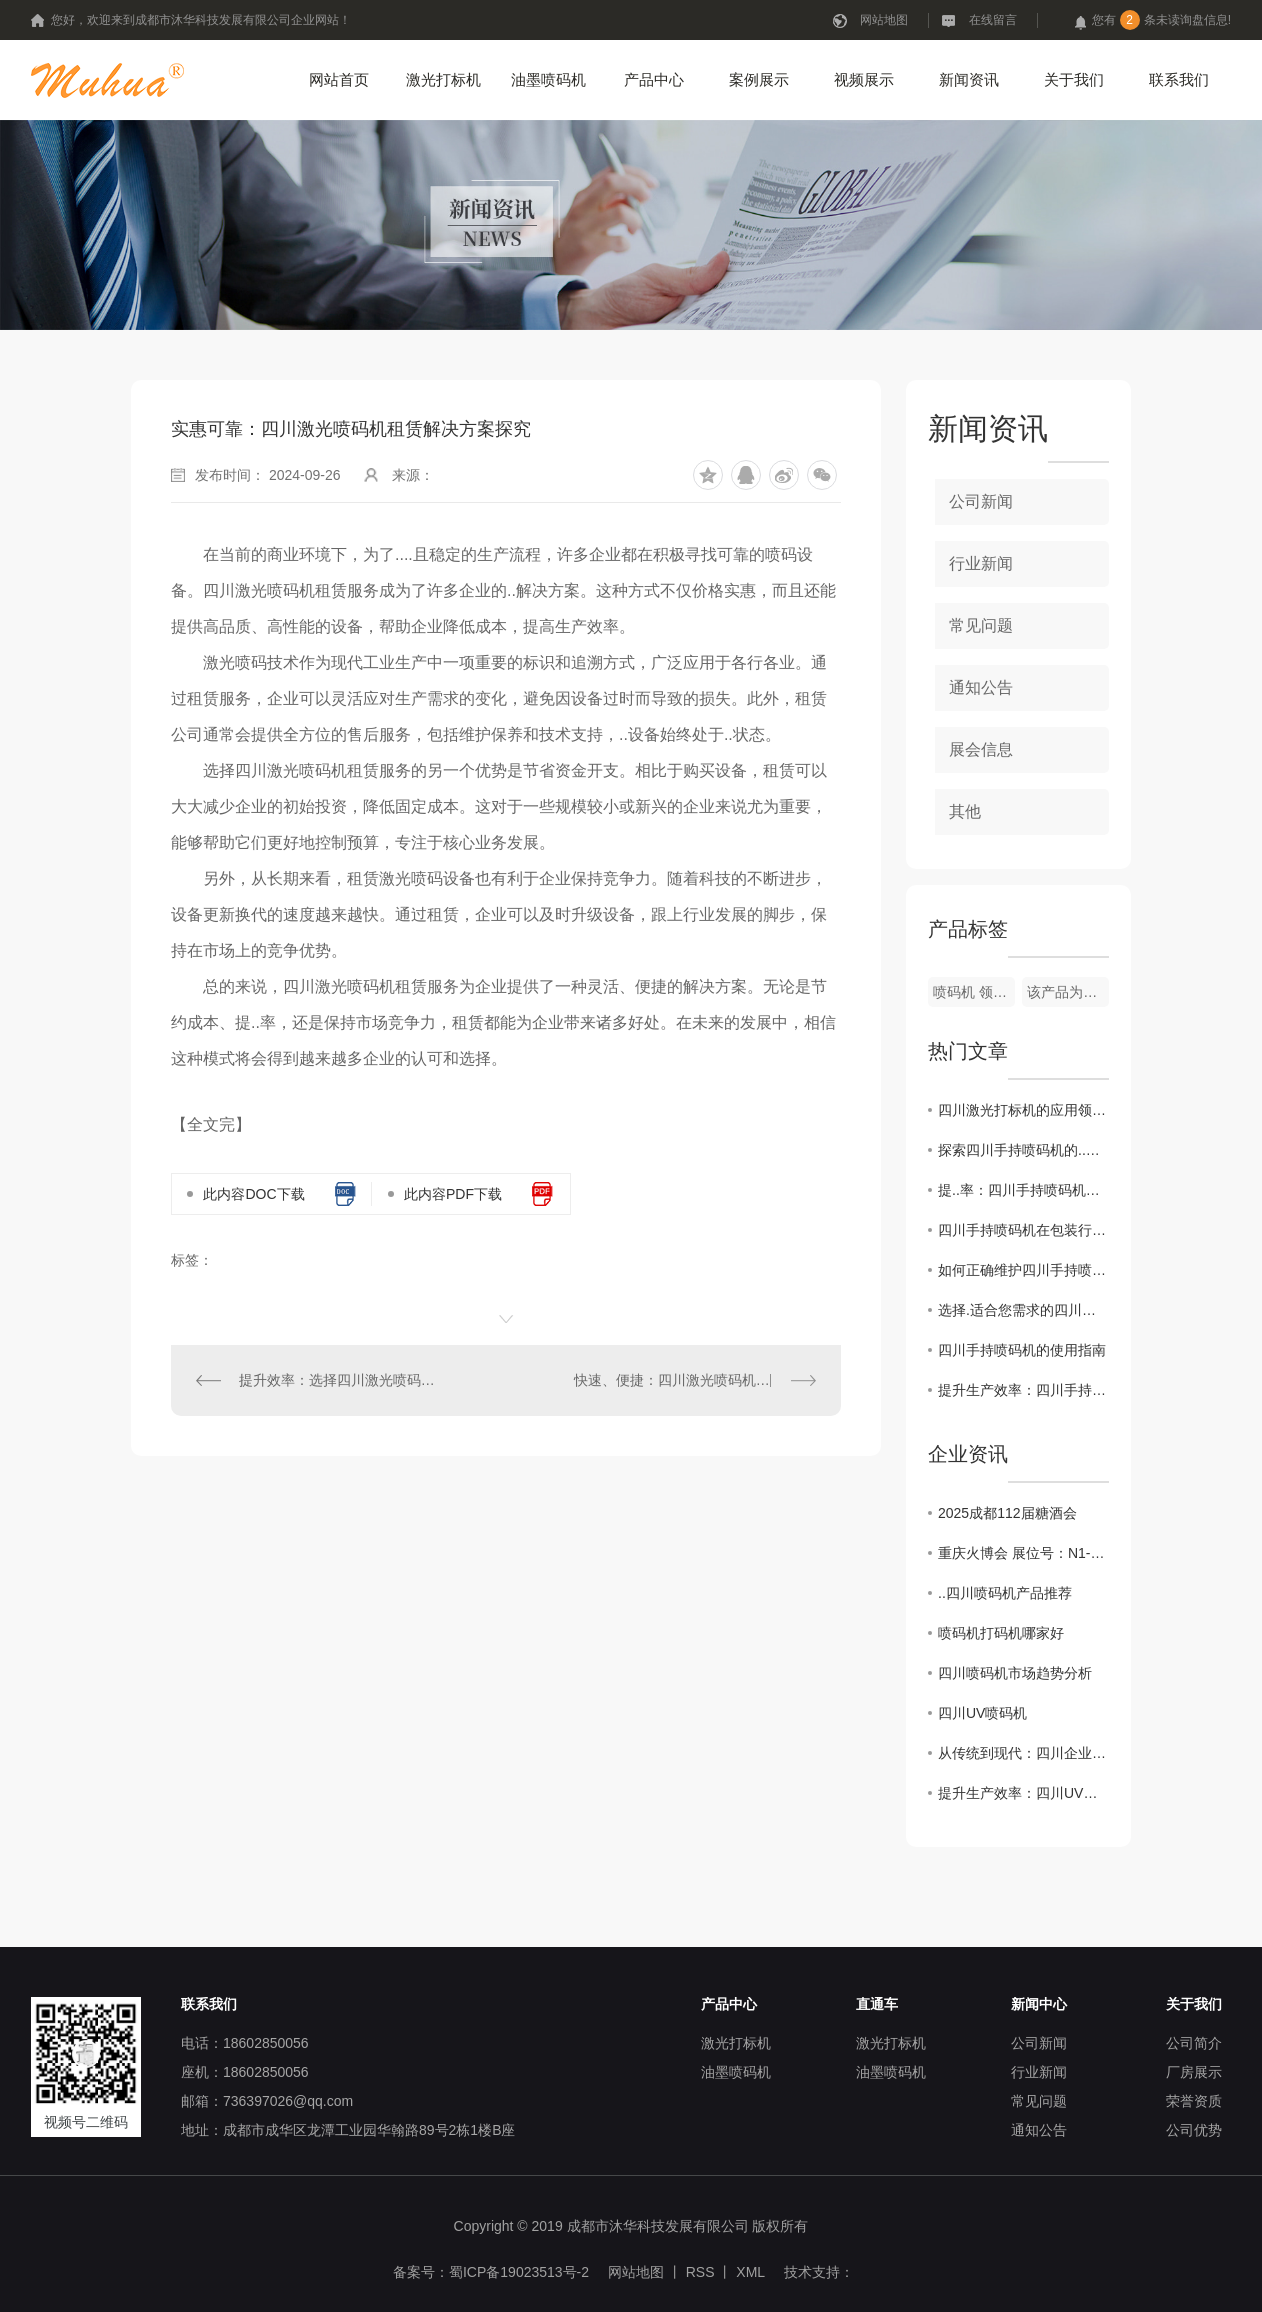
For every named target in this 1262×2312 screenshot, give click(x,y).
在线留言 (993, 20)
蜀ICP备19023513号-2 (519, 2272)
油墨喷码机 (548, 79)
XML (750, 2272)
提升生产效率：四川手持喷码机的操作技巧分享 (1023, 1390)
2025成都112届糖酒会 (1007, 1513)
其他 (965, 811)
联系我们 (1179, 79)
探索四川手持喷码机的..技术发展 (1023, 1150)
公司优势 (1194, 2130)
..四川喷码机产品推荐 (1005, 1593)
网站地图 (884, 20)
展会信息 (981, 749)
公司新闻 (981, 501)
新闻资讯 (969, 79)
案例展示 (759, 79)
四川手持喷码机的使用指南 (1022, 1350)
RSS (700, 2272)
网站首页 (339, 79)
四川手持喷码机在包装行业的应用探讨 (1023, 1230)
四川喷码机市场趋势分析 (1015, 1673)
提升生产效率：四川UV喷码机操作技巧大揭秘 (1023, 1793)
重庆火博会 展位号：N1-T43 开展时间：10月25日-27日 (1023, 1553)
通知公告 (981, 687)
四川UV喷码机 (982, 1713)
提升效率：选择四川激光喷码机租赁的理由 (339, 1380)
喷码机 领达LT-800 (974, 992)
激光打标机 (443, 79)
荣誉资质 (1194, 2101)
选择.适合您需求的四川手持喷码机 (1023, 1310)
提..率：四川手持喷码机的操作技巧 (1023, 1190)
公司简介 (1194, 2043)
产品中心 (654, 79)
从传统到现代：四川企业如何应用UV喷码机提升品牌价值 (1023, 1753)
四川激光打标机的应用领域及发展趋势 (1023, 1110)
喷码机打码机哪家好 (1001, 1633)
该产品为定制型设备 (1068, 992)
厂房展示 (1194, 2072)
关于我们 (1074, 79)
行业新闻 (981, 563)
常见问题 (981, 625)
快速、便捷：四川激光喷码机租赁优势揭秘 (695, 1380)
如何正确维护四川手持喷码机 (1023, 1270)
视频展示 (864, 79)
